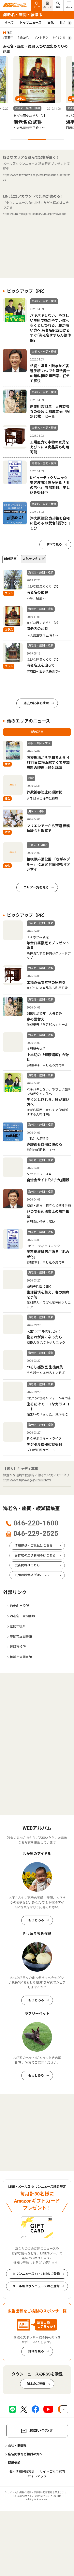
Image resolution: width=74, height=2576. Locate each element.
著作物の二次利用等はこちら (35, 1555)
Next (68, 140)
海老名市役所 (19, 1606)
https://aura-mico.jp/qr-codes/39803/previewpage (34, 213)
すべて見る (54, 544)
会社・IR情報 (17, 2445)
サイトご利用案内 (52, 2471)
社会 (63, 23)
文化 (50, 23)
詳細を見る (36, 2351)
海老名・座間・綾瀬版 (22, 14)
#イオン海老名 (61, 37)
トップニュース (30, 23)
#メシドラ (41, 37)
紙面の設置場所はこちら (32, 1575)
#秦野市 (8, 37)
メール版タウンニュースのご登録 (36, 2286)
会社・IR (47, 7)
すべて (9, 23)
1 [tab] (19, 139)
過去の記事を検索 (36, 703)
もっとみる (36, 1920)
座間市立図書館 (21, 1636)
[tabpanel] (37, 94)
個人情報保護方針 (22, 2471)
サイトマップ (37, 2476)
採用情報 (14, 2463)
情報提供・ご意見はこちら (33, 1545)
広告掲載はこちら (27, 1565)
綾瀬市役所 (18, 1647)
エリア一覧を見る (36, 887)
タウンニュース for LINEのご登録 (36, 2274)
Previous (6, 140)
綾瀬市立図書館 (21, 1657)
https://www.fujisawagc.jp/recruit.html (27, 1480)
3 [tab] (55, 139)
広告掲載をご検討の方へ (25, 2454)
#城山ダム (24, 37)
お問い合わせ (41, 2430)
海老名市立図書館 (22, 1616)
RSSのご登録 (36, 2384)
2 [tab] (37, 139)
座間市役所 (18, 1626)
